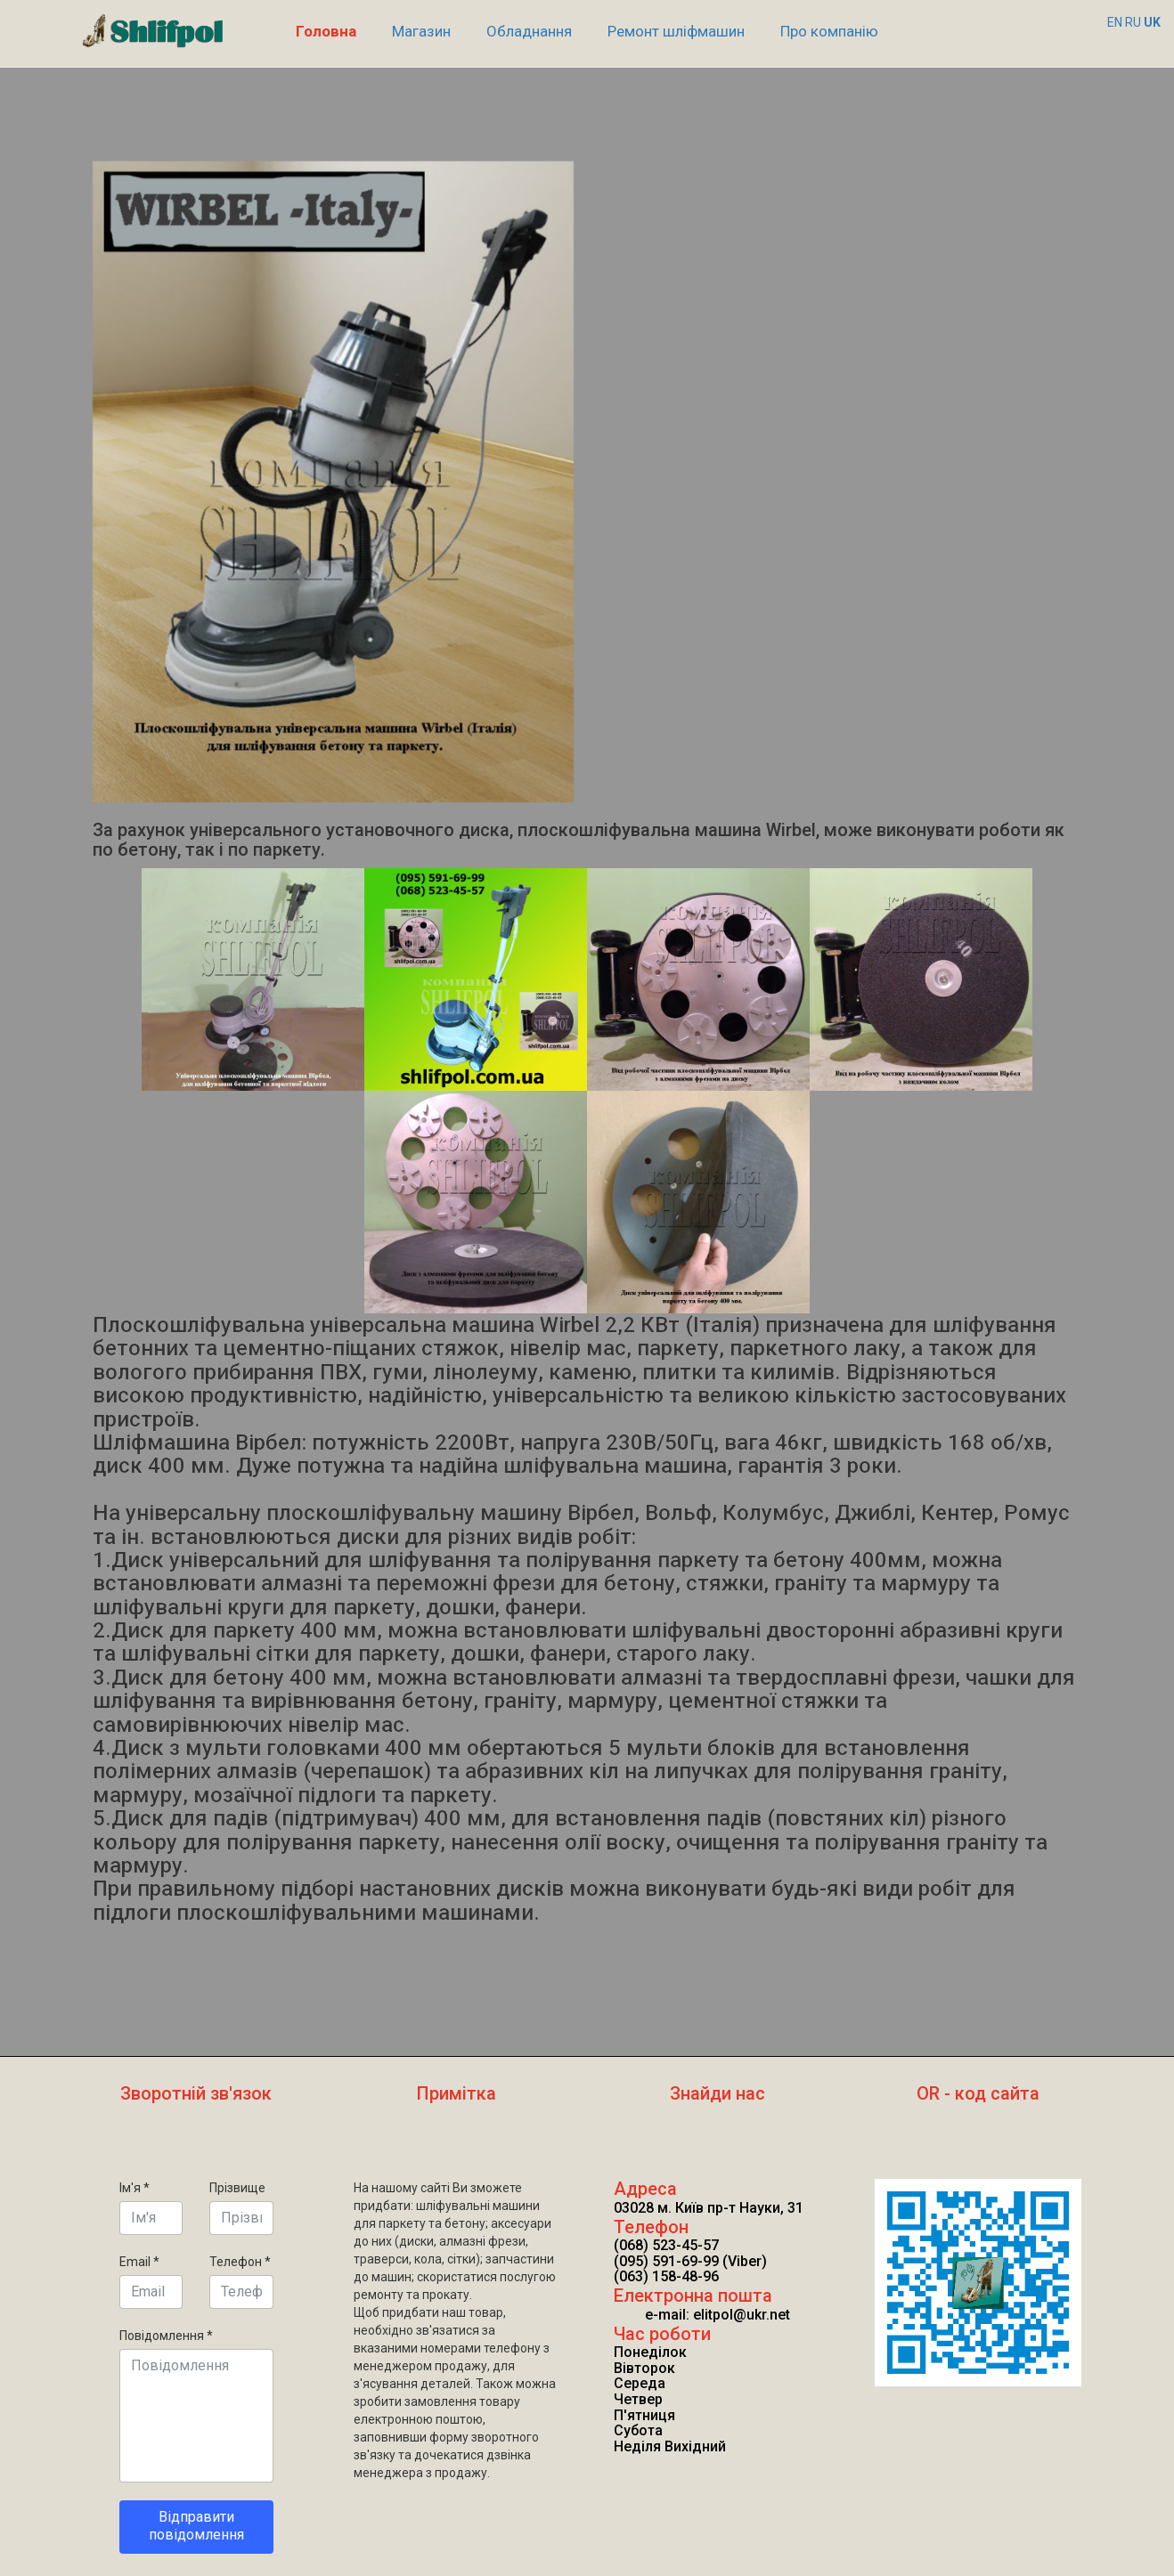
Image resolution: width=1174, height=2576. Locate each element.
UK (1152, 22)
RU (1133, 22)
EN (1114, 22)
